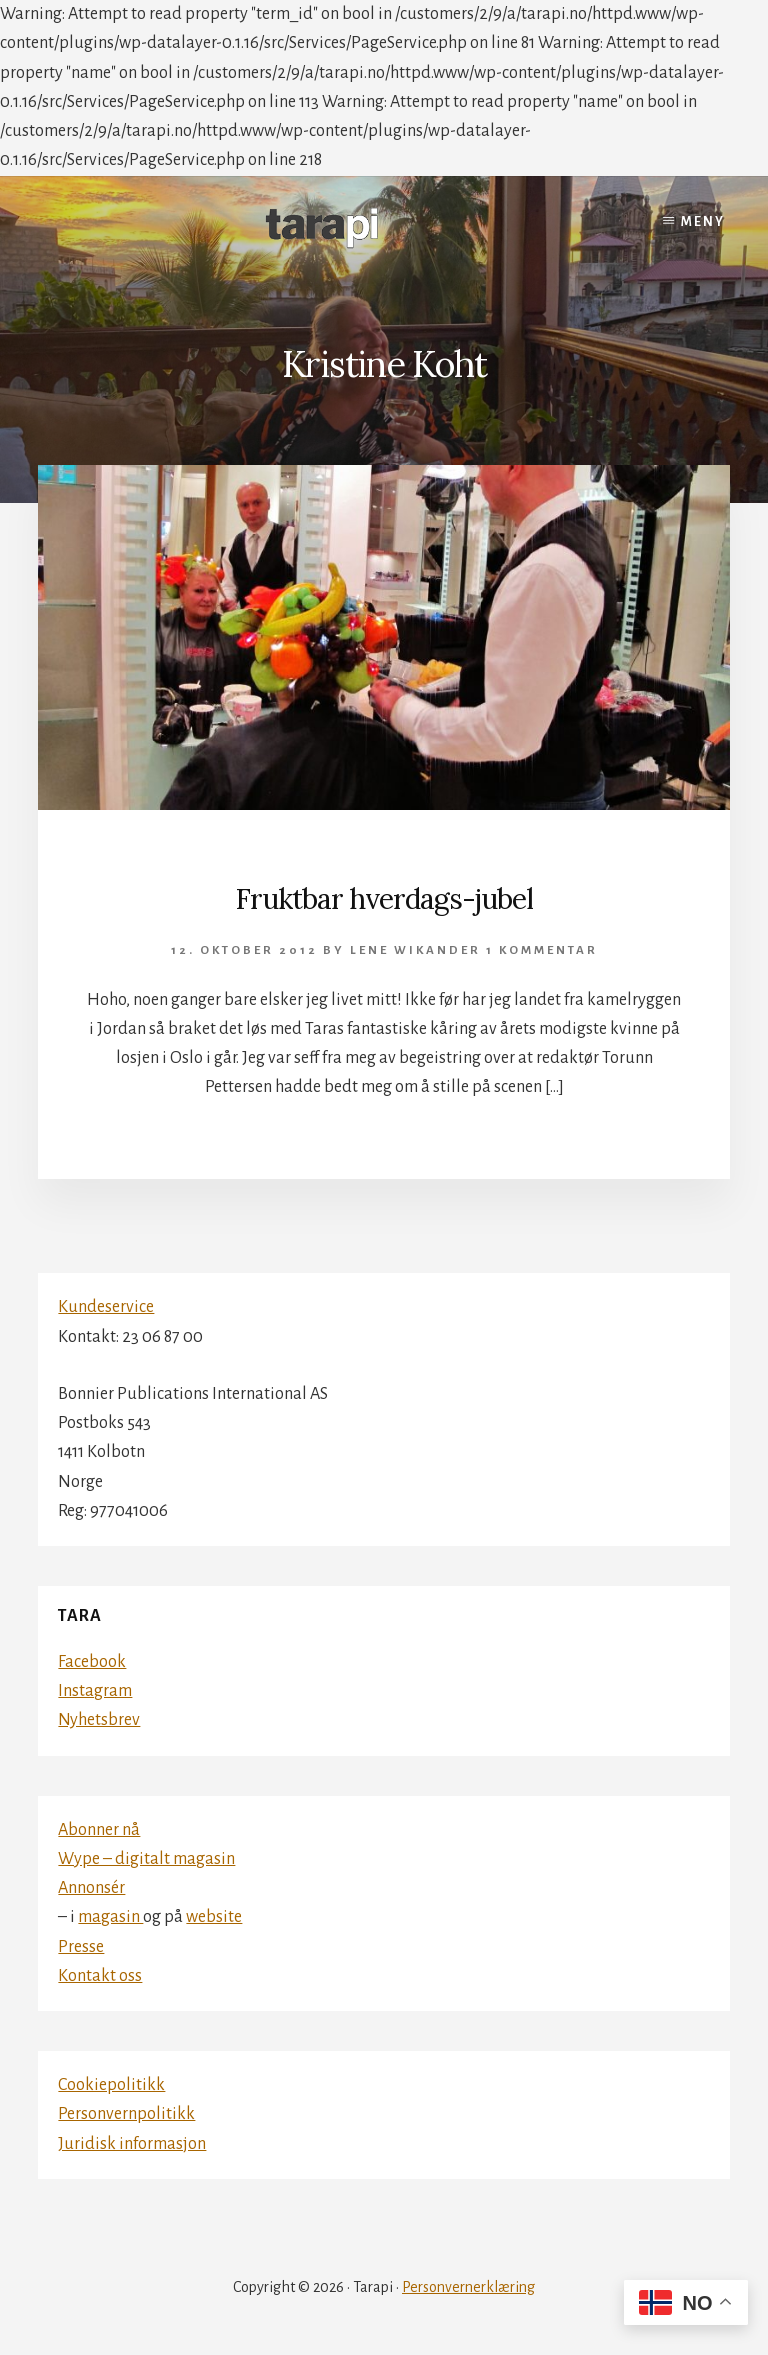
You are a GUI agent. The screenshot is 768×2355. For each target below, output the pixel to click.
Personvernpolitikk (126, 2114)
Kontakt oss (100, 1976)
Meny (703, 222)
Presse (81, 1947)
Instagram (95, 1691)
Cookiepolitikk (111, 2085)
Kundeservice (106, 1307)
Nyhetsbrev (99, 1720)
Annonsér (91, 1888)
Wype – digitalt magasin (146, 1859)
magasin (110, 1917)
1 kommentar (542, 950)
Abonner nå (99, 1830)
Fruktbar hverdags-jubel (384, 899)
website (214, 1917)
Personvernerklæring (468, 2287)
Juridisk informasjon (132, 2144)
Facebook (92, 1662)
